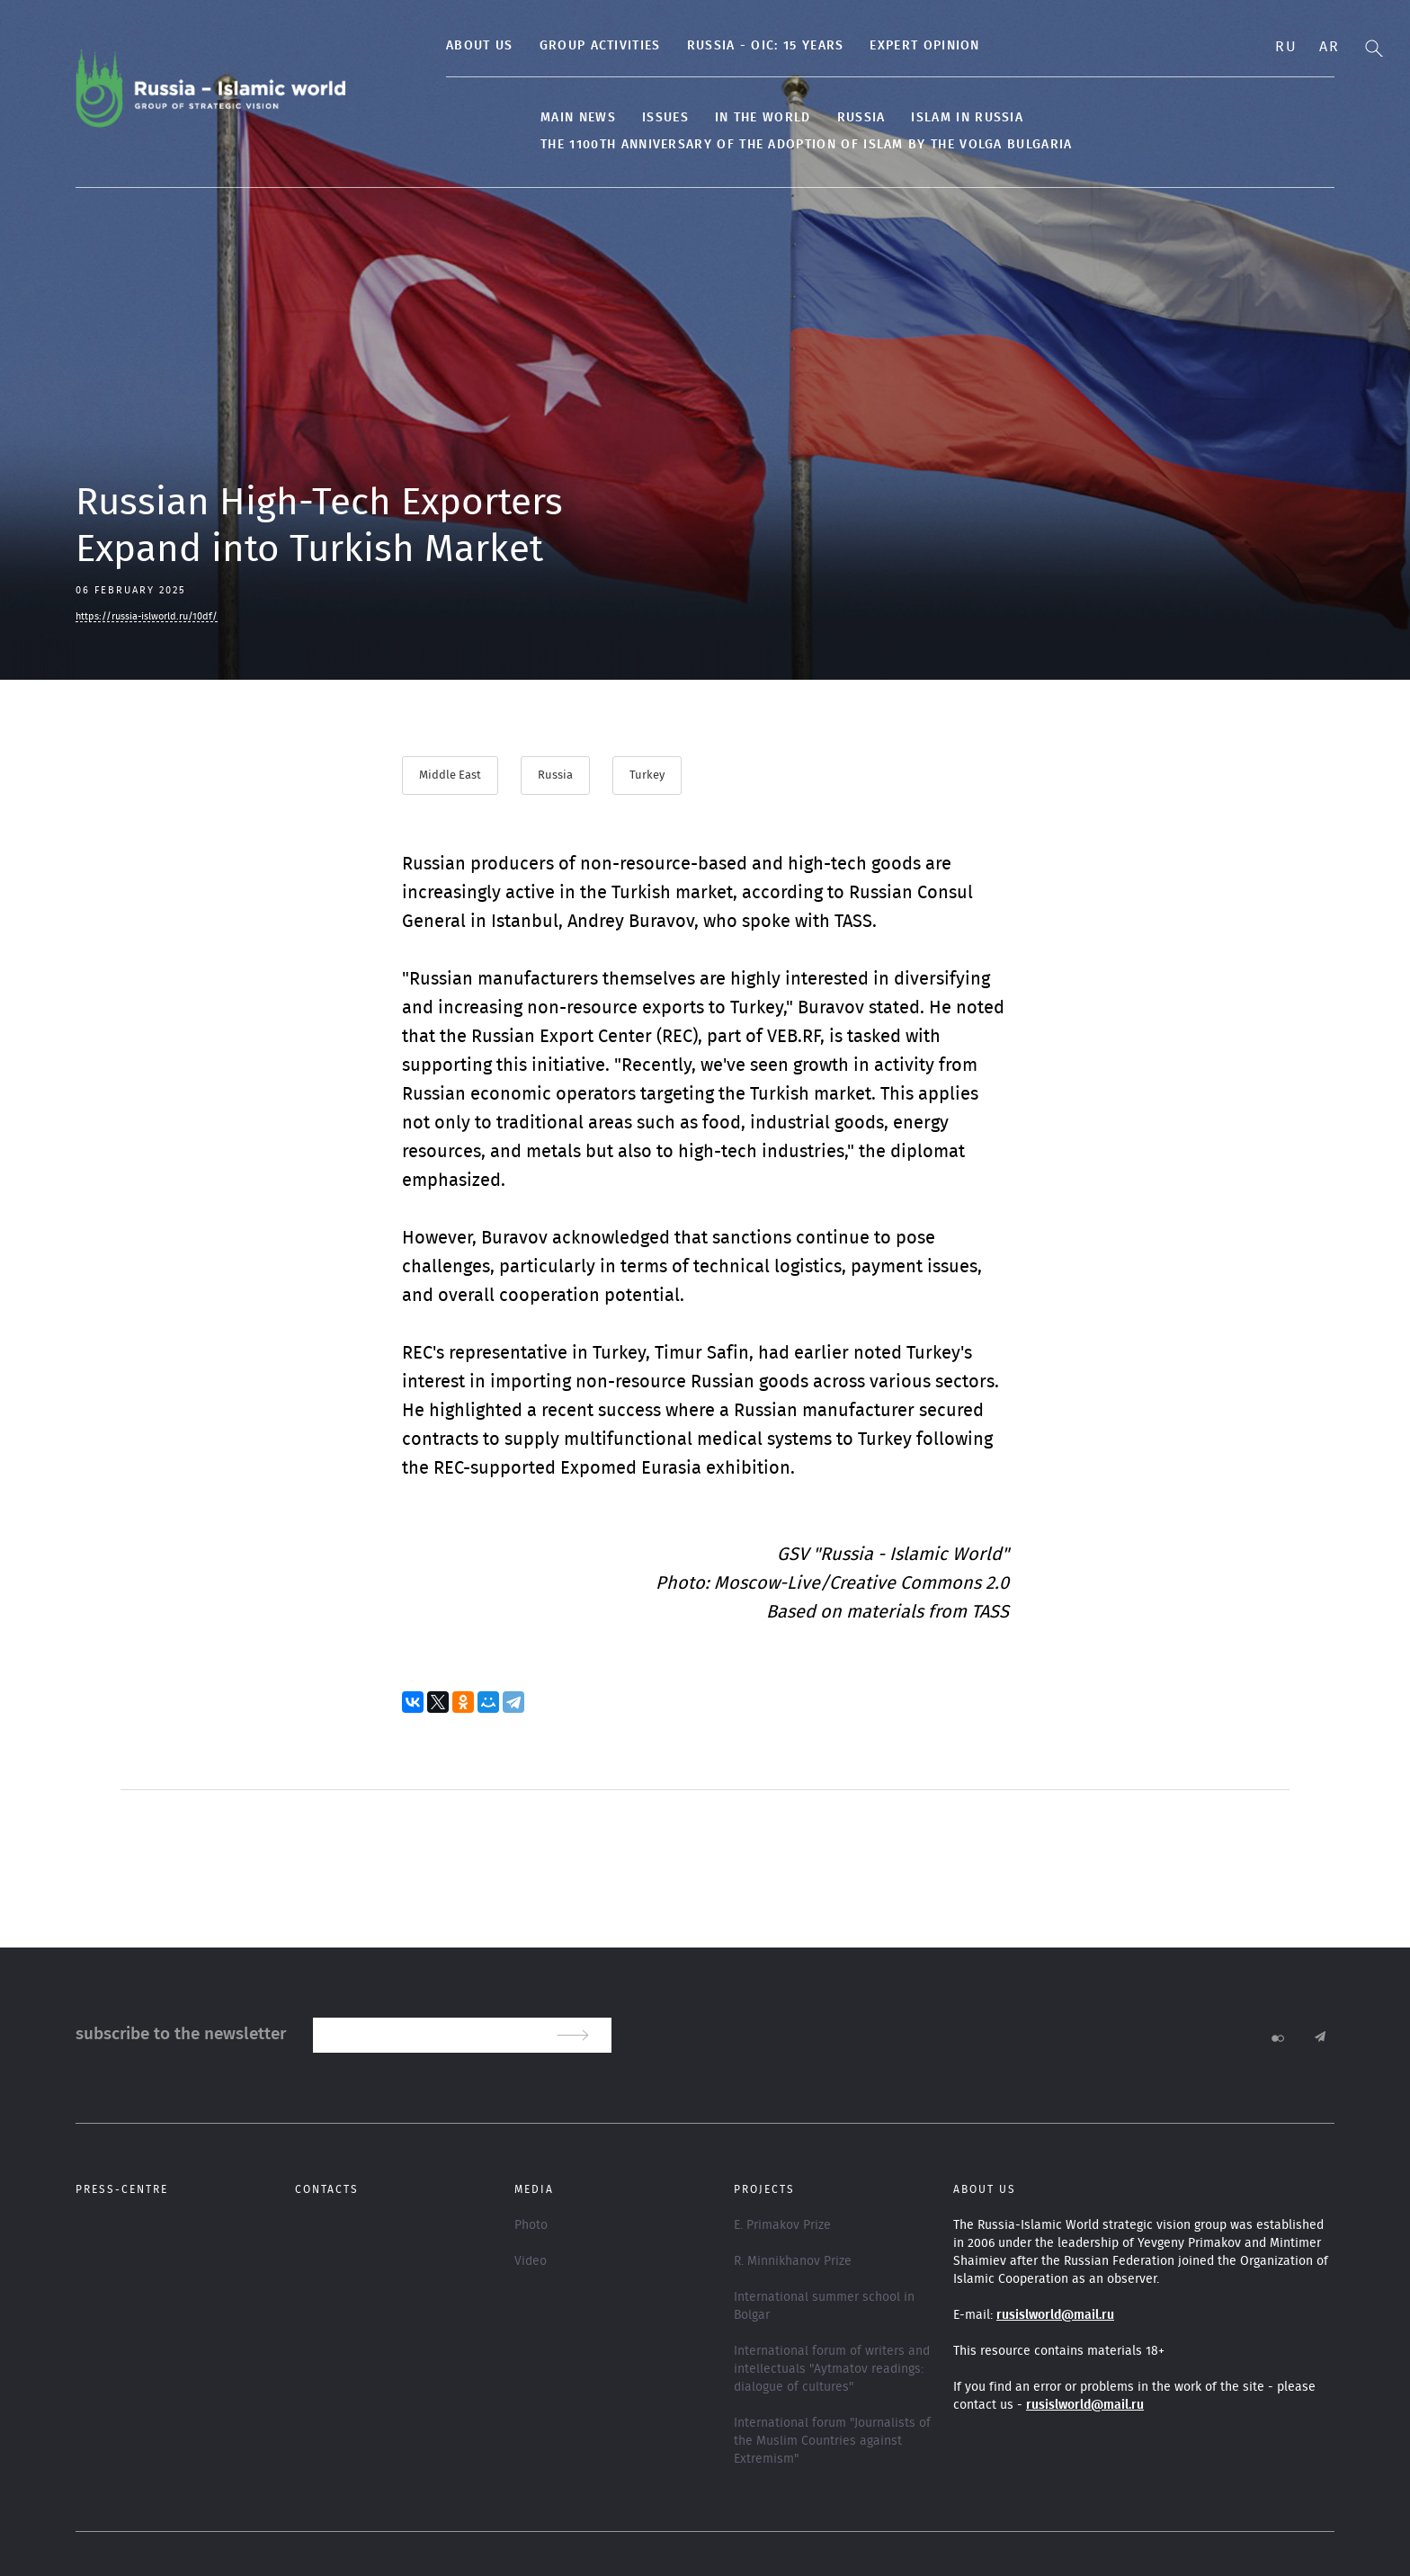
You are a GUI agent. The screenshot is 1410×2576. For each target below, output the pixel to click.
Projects (764, 2188)
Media (534, 2188)
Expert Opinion (878, 46)
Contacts (327, 2188)
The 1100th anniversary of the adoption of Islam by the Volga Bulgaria (759, 144)
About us (432, 46)
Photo (531, 2224)
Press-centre (122, 2188)
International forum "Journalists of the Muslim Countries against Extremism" (832, 2440)
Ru (1286, 47)
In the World (716, 117)
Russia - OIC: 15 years (718, 46)
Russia (814, 117)
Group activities (552, 46)
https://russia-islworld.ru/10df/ (147, 616)
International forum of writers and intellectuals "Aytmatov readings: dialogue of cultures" (832, 2368)
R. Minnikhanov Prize (793, 2260)
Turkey (648, 775)
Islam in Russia (920, 117)
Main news (531, 117)
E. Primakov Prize (782, 2224)
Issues (618, 117)
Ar (1329, 47)
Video (530, 2260)
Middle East (450, 775)
